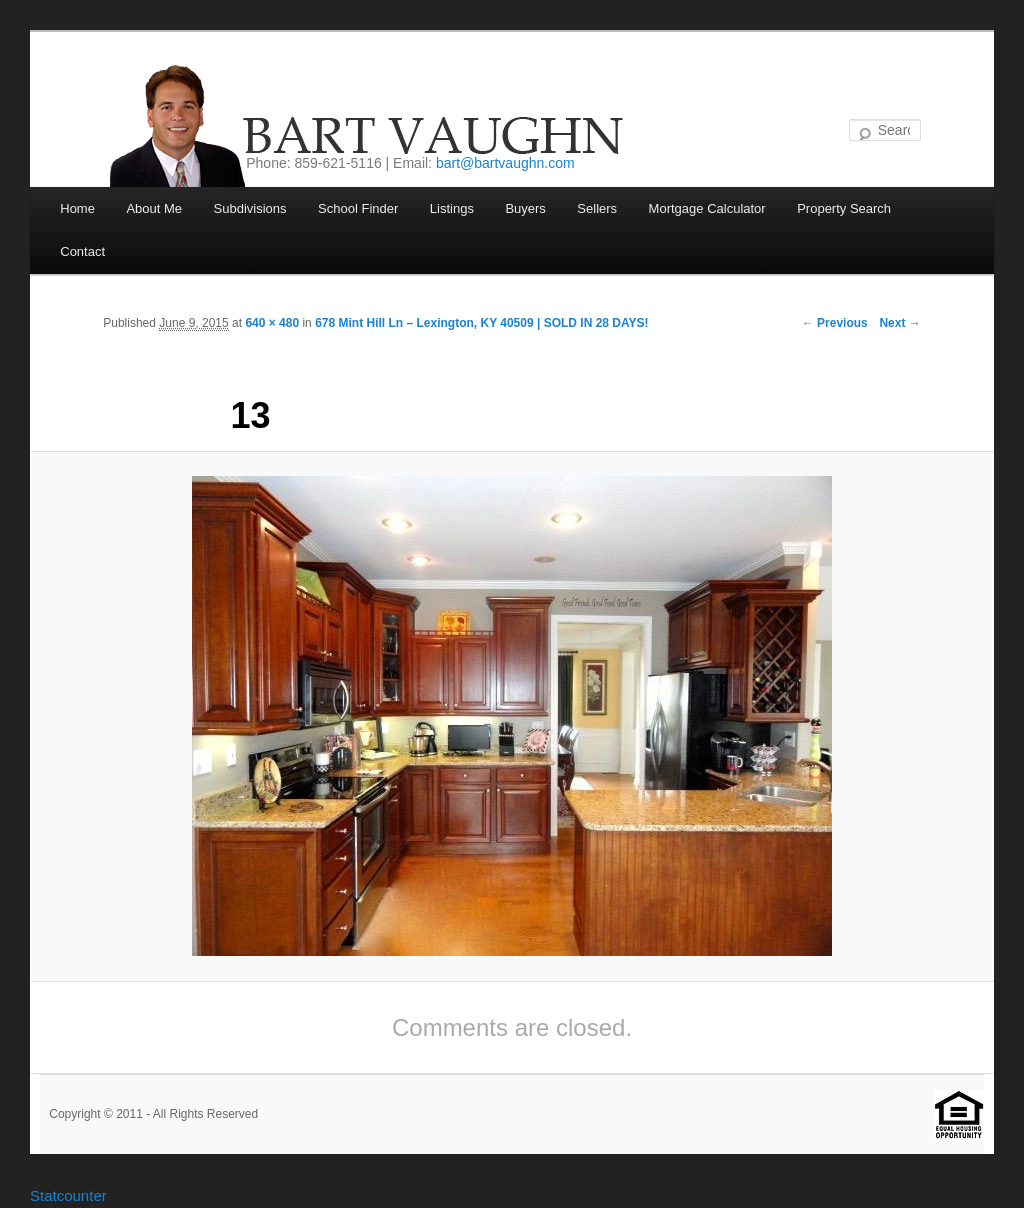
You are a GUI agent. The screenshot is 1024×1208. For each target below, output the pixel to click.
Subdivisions (250, 208)
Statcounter (68, 1195)
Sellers (597, 208)
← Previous (835, 323)
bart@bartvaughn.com (505, 163)
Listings (452, 208)
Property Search (844, 208)
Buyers (525, 208)
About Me (154, 208)
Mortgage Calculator (707, 208)
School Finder (358, 208)
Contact (82, 251)
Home (77, 208)
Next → (899, 323)
